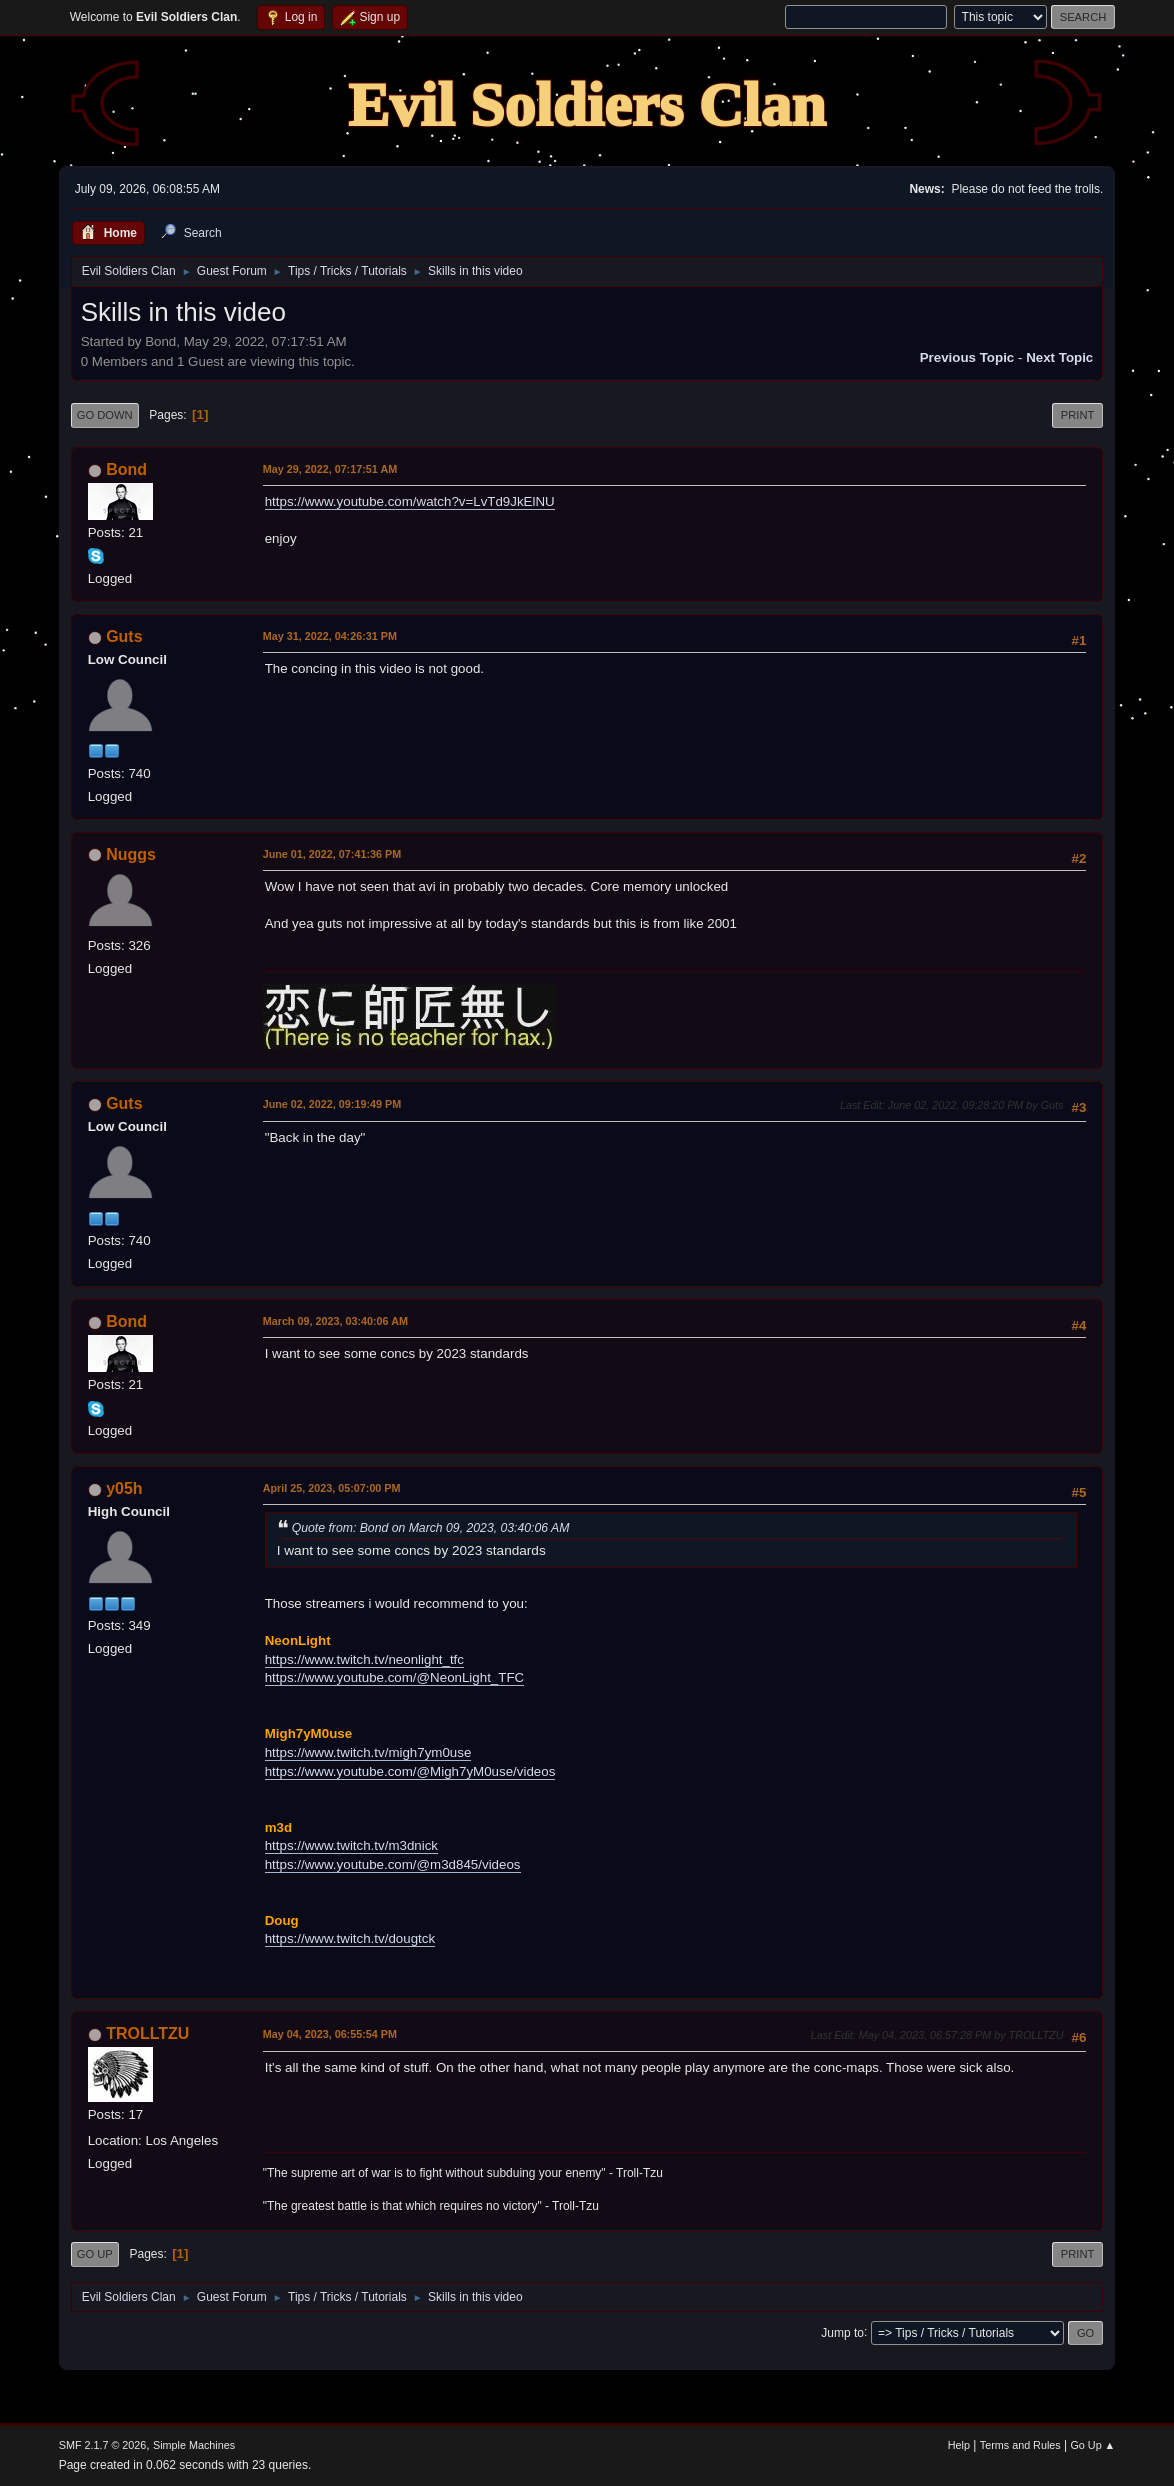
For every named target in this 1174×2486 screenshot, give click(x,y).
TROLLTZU (147, 2033)
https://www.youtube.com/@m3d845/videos (393, 1864)
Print (1078, 415)
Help (959, 2445)
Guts (124, 636)
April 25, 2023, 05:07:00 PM (332, 1488)
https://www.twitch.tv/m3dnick (351, 1845)
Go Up (95, 2254)
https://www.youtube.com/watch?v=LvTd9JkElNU (410, 501)
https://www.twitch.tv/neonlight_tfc (364, 1659)
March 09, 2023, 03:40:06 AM (335, 1321)
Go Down (105, 415)
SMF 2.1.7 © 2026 (103, 2445)
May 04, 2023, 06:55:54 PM (330, 2034)
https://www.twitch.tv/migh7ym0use (368, 1752)
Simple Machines (194, 2445)
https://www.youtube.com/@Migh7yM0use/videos (410, 1771)
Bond (126, 469)
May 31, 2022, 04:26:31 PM (330, 636)
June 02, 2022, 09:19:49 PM (332, 1104)
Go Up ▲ (1092, 2445)
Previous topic (967, 357)
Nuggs (131, 854)
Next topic (1059, 357)
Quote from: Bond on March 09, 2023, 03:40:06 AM (431, 1528)
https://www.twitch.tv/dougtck (350, 1938)
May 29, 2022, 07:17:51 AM (330, 469)
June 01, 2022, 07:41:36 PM (332, 854)
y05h (124, 1488)
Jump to (842, 2332)
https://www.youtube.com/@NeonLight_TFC (394, 1677)
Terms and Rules (1020, 2445)
